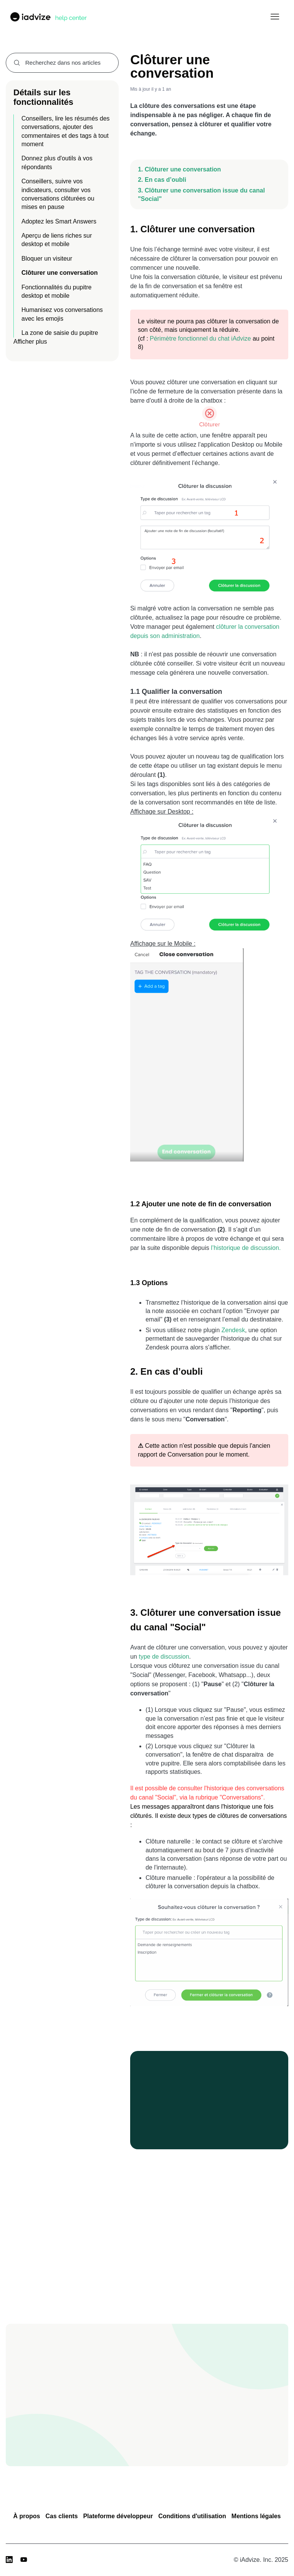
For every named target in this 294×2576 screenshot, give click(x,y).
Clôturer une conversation (59, 272)
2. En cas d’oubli (162, 179)
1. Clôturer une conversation (179, 169)
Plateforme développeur (118, 2516)
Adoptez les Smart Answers (58, 221)
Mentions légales (256, 2516)
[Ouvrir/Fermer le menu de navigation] (274, 17)
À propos (26, 2516)
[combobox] (62, 63)
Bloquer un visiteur (46, 258)
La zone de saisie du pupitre (59, 333)
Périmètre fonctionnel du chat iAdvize (200, 338)
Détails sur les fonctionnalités (43, 97)
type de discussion (164, 1656)
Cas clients (62, 2516)
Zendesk (233, 1330)
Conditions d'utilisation (192, 2516)
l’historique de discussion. (246, 1248)
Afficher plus (30, 341)
